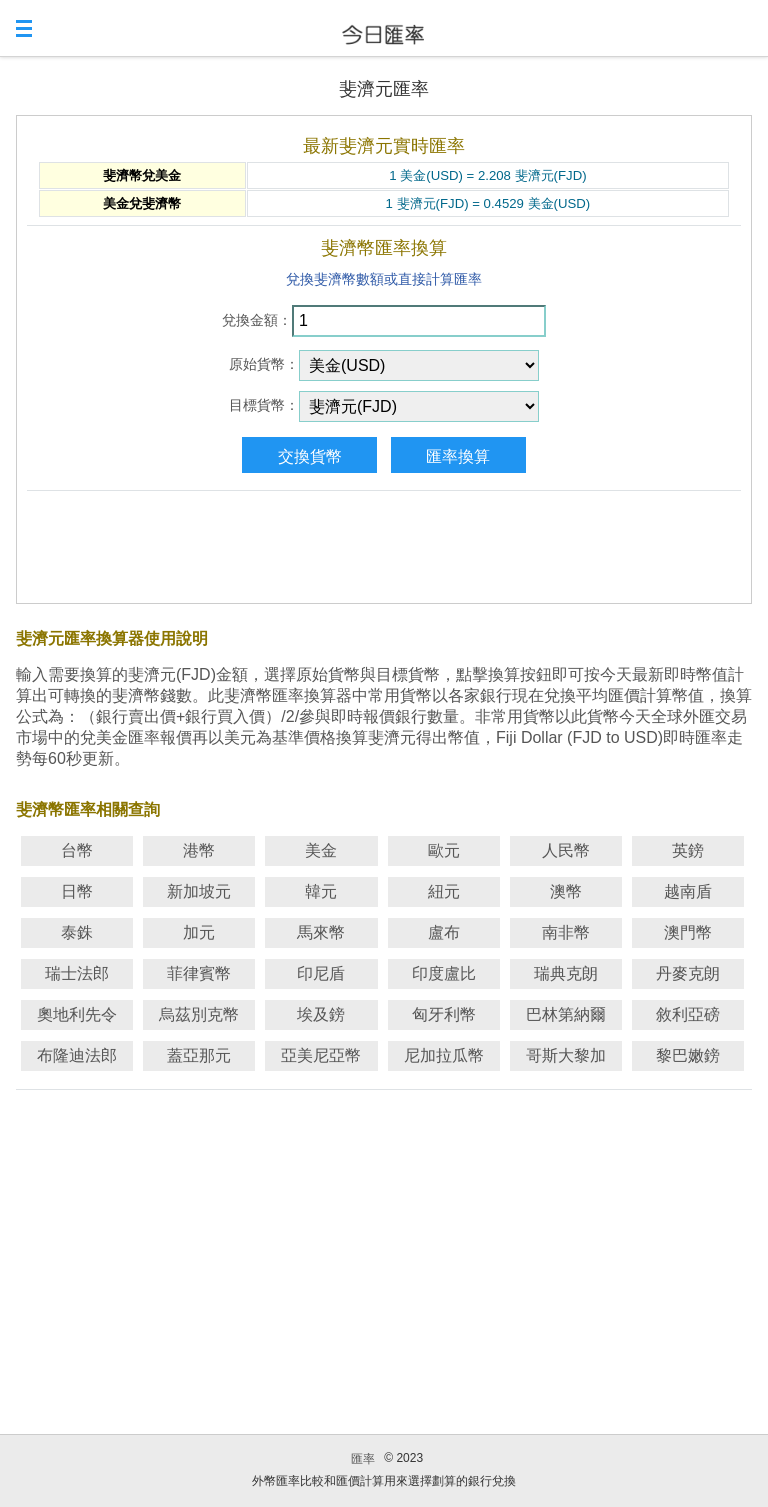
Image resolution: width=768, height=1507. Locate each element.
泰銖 (77, 932)
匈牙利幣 (444, 1014)
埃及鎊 (321, 1014)
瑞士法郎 (77, 973)
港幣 (199, 850)
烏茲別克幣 (199, 1014)
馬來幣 (321, 932)
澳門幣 (688, 932)
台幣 (77, 850)
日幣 (77, 891)
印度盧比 (444, 973)
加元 (199, 932)
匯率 (363, 1459)
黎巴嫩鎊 (688, 1055)
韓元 (321, 891)
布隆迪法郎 (77, 1055)
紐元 (444, 891)
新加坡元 (199, 891)
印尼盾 (321, 973)
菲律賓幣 (199, 973)
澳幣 (566, 891)
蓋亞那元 (199, 1055)
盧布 (444, 932)
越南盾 (688, 891)
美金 (321, 850)
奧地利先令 (77, 1014)
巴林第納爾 (566, 1014)
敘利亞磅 (688, 1014)
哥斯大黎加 (566, 1055)
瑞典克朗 (566, 973)
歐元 (444, 850)
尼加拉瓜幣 (444, 1055)
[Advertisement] (384, 543)
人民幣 (566, 850)
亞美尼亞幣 (321, 1055)
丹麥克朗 (688, 973)
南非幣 (566, 932)
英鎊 (688, 850)
